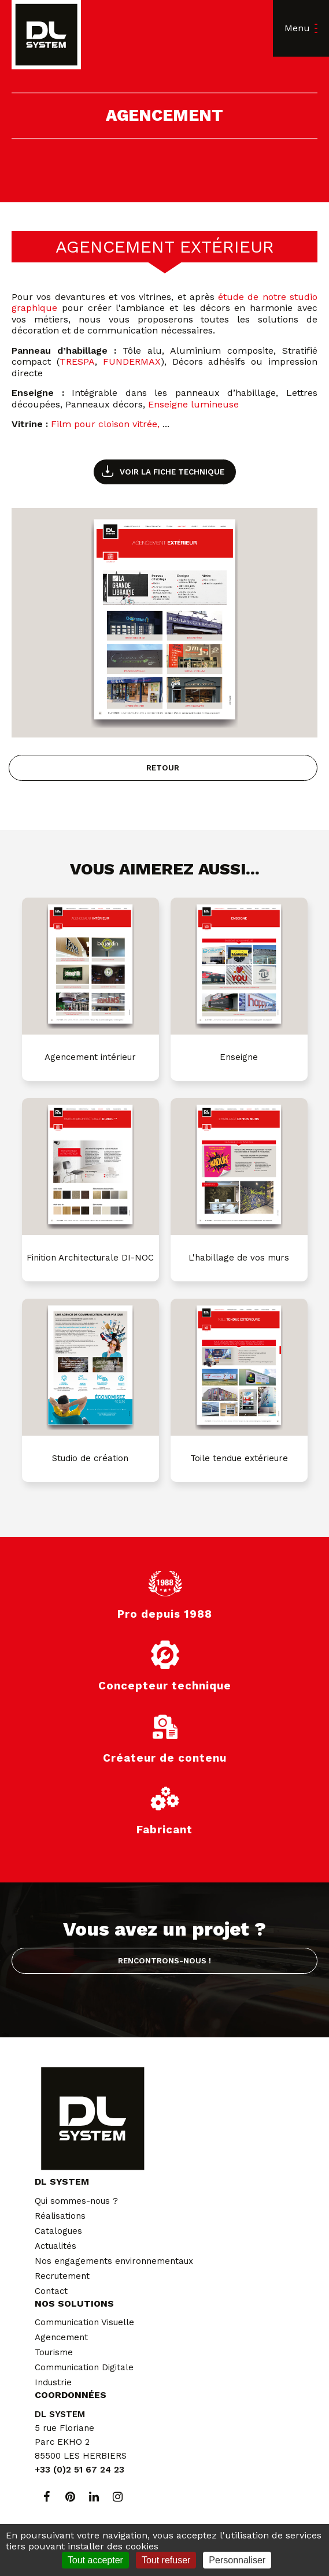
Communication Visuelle (84, 2322)
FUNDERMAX (132, 361)
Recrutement (62, 2276)
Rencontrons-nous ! (164, 1960)
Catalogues (58, 2231)
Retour (162, 767)
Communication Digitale (84, 2367)
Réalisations (60, 2216)
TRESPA (77, 361)
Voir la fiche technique (172, 471)
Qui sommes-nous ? (76, 2201)
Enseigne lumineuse (193, 404)
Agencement (61, 2337)
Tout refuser (166, 2560)
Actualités (55, 2246)
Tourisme (54, 2352)
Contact (51, 2291)
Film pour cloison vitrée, (105, 423)
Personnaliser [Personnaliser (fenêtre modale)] (237, 2560)
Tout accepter (95, 2560)
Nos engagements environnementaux (114, 2261)
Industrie (53, 2382)
